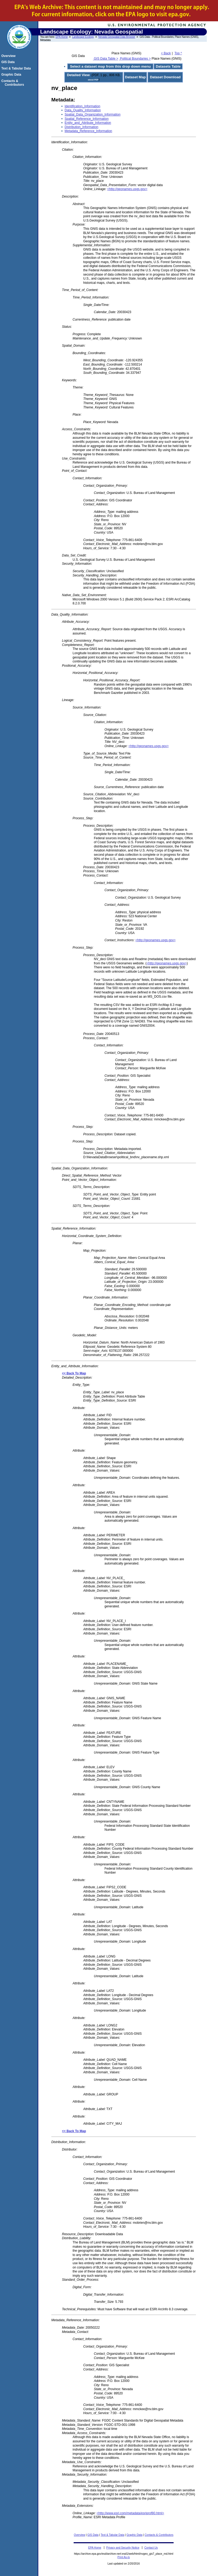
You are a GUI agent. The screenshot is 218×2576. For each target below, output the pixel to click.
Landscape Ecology (83, 36)
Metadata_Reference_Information (88, 131)
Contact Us (151, 2547)
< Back (166, 53)
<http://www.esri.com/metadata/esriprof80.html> (130, 2513)
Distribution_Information (81, 127)
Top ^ (178, 53)
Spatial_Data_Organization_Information (92, 114)
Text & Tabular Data (112, 2534)
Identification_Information (82, 106)
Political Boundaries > (135, 58)
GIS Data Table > (105, 58)
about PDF (93, 80)
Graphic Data (134, 2534)
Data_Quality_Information (83, 110)
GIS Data (93, 2534)
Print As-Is (124, 2557)
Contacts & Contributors (159, 2534)
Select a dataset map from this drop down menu (110, 66)
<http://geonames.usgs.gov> (127, 189)
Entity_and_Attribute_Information (88, 123)
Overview (79, 2534)
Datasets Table (168, 66)
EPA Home (62, 36)
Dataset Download (165, 77)
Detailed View (78, 75)
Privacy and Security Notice (123, 2547)
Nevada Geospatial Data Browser (116, 36)
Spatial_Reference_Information (86, 119)
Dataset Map (135, 77)
